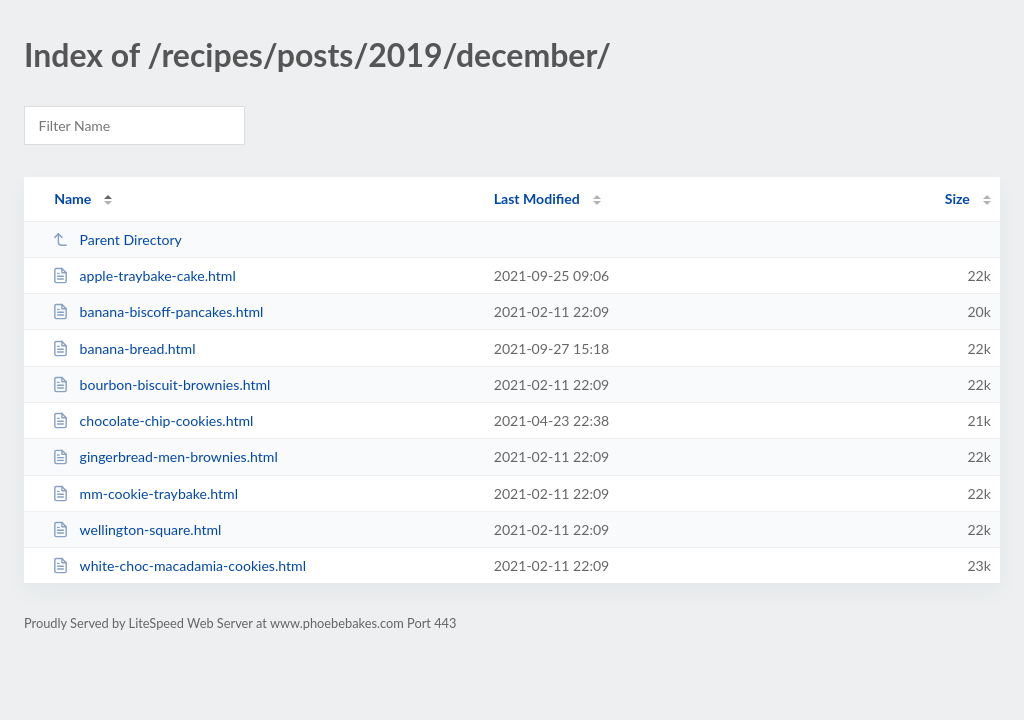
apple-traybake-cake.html (144, 275)
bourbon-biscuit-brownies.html (161, 384)
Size (957, 198)
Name (72, 198)
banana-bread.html (123, 348)
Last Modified (537, 198)
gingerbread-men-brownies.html (165, 456)
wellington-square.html (136, 529)
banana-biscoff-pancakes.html (157, 311)
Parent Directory (117, 239)
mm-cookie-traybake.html (145, 493)
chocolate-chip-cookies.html (152, 420)
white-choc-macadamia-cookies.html (179, 565)
